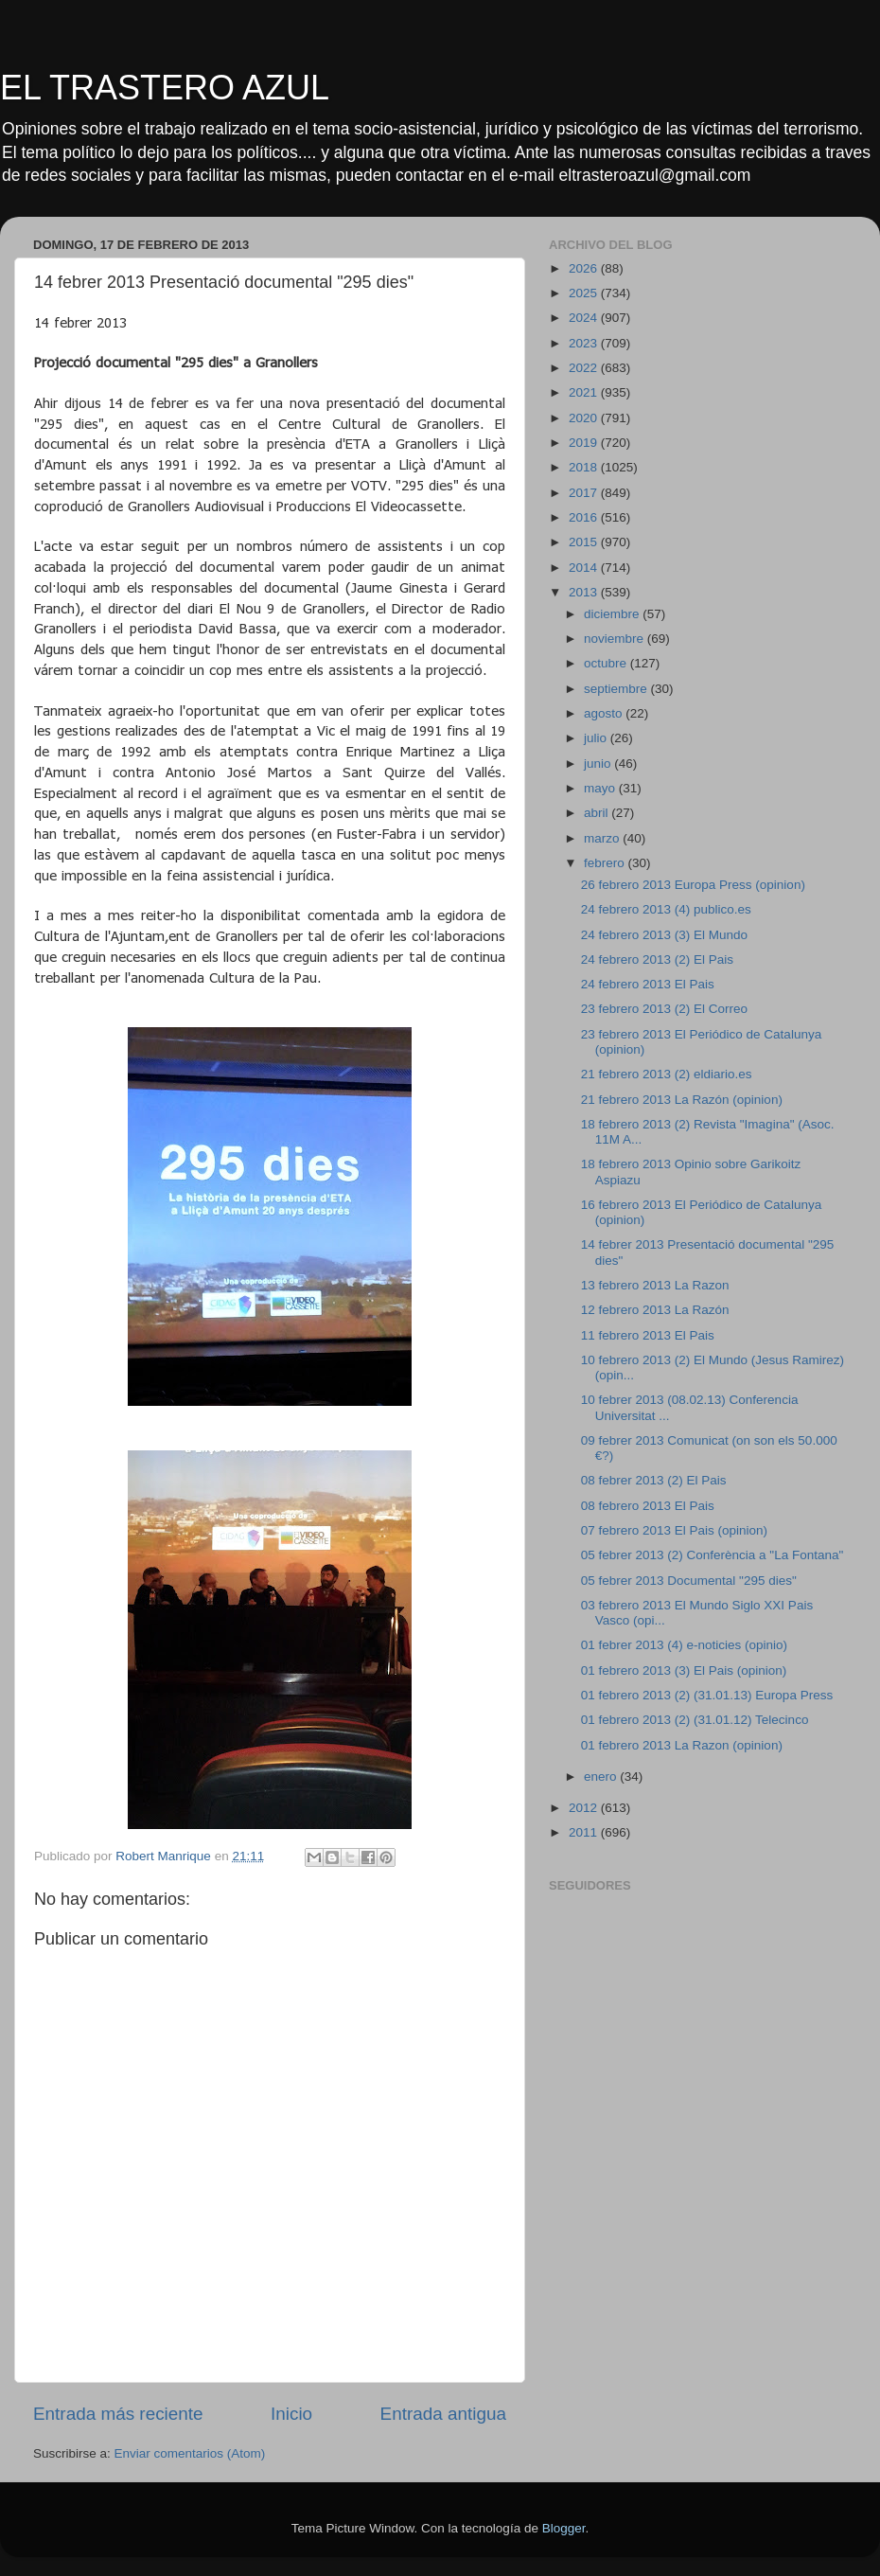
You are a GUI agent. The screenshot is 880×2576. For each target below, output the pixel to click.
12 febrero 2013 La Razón (655, 1310)
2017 (585, 493)
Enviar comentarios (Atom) (190, 2453)
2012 (585, 1808)
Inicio (291, 2414)
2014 (585, 567)
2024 (585, 318)
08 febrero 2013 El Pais (647, 1506)
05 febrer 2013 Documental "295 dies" (689, 1580)
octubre (607, 663)
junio (599, 763)
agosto (604, 713)
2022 (585, 368)
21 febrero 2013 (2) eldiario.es (666, 1074)
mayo (601, 788)
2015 (585, 542)
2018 (585, 467)
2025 (585, 293)
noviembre (615, 638)
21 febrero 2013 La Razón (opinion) (682, 1100)
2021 (585, 392)
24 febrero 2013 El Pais (647, 984)
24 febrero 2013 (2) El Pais (657, 959)
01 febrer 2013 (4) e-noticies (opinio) (684, 1645)
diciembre (613, 614)
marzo (603, 838)
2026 (585, 268)
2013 (585, 592)
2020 (585, 418)
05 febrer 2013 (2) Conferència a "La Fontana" (712, 1555)
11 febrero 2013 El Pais (647, 1335)
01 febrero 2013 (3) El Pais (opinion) (684, 1670)
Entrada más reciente (118, 2414)
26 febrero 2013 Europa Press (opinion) (693, 885)
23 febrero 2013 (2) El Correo (664, 1009)
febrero (606, 863)
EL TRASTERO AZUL (164, 87)
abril (597, 813)
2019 (585, 442)
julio (597, 738)
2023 (585, 343)
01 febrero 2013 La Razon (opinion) (682, 1745)
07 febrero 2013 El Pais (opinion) (674, 1530)
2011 (585, 1832)
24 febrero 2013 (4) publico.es (666, 909)
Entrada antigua (443, 2414)
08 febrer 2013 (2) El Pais (654, 1480)
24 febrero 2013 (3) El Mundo (664, 935)
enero (602, 1776)
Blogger (564, 2528)
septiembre (617, 689)
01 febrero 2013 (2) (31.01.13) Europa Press (707, 1695)
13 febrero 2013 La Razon (655, 1285)
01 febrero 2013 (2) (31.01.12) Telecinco (695, 1720)
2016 (585, 517)
